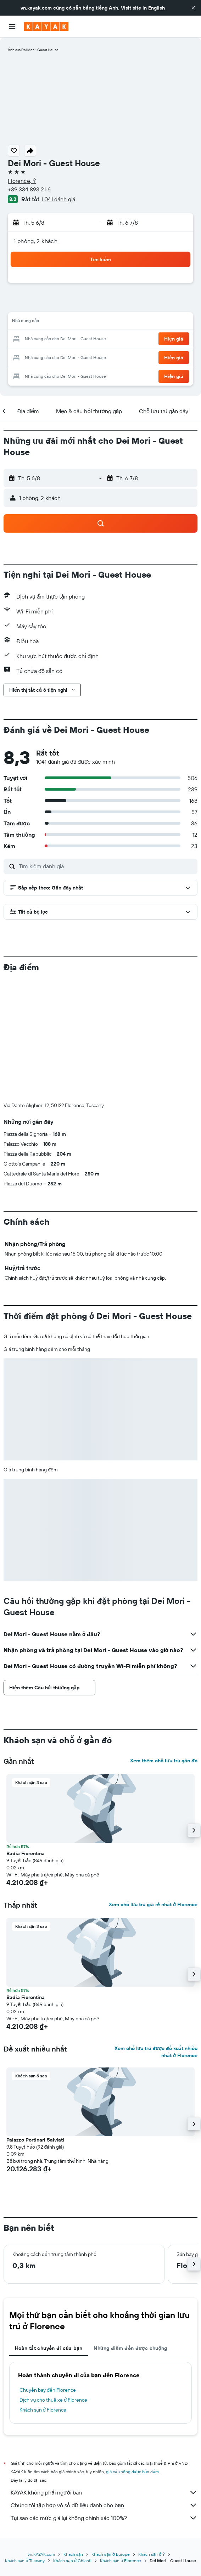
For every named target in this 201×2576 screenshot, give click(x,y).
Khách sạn (73, 2553)
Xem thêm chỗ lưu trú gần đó (163, 1760)
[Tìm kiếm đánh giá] (106, 866)
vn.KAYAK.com (41, 2553)
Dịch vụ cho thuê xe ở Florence (53, 2400)
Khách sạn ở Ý (151, 2553)
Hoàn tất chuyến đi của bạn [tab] (48, 2348)
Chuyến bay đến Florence (47, 2390)
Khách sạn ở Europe (110, 2553)
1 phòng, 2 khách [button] (35, 241)
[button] (193, 8)
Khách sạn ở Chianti (72, 2560)
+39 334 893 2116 (29, 189)
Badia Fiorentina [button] (25, 1853)
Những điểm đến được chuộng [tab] (130, 2348)
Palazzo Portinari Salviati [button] (35, 2140)
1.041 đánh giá (58, 199)
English (156, 8)
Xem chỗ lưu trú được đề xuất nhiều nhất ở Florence (156, 2052)
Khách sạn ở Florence (42, 2410)
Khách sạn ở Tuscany (25, 2560)
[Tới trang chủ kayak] (46, 26)
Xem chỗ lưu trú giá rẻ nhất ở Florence (153, 1904)
